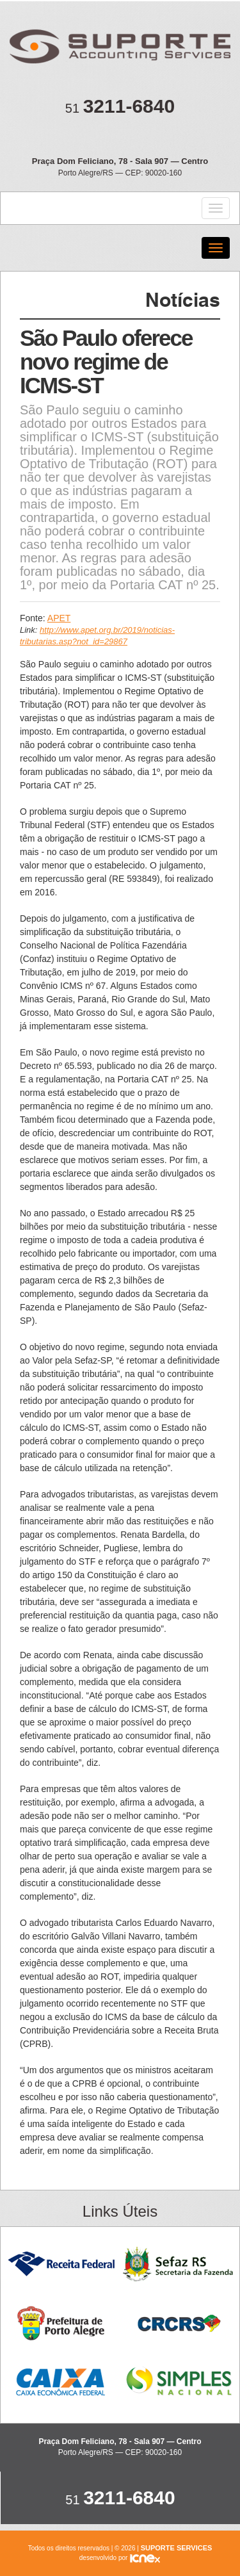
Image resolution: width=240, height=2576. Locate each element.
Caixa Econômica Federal (61, 2382)
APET (59, 618)
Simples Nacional (179, 2382)
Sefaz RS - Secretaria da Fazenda (179, 2264)
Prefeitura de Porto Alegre (61, 2323)
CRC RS (179, 2323)
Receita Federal (61, 2264)
